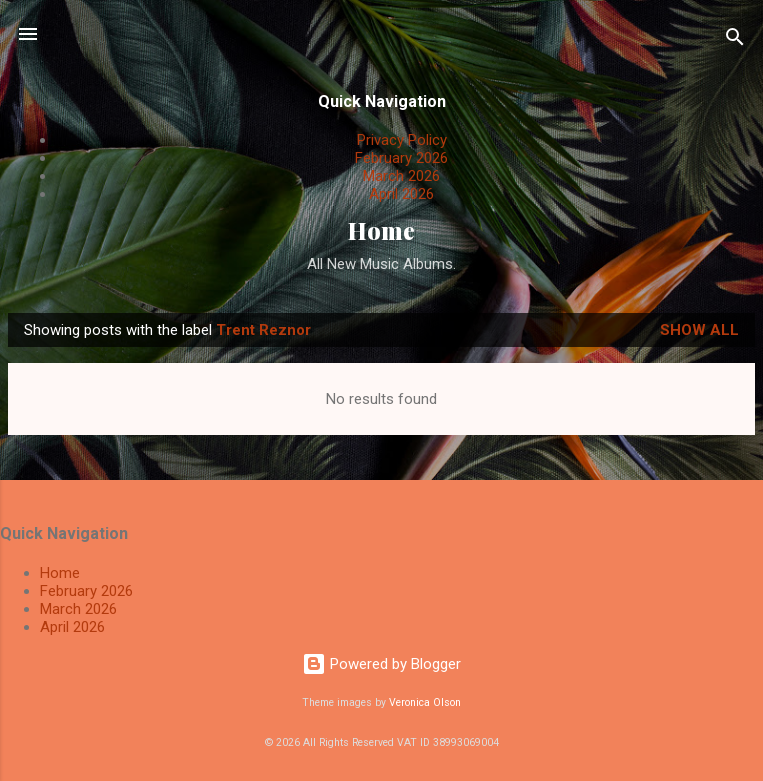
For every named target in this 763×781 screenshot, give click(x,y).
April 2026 (401, 194)
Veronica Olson (425, 702)
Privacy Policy (402, 140)
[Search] (735, 40)
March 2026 (401, 176)
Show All (699, 330)
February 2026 (401, 158)
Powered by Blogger (381, 664)
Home (381, 230)
